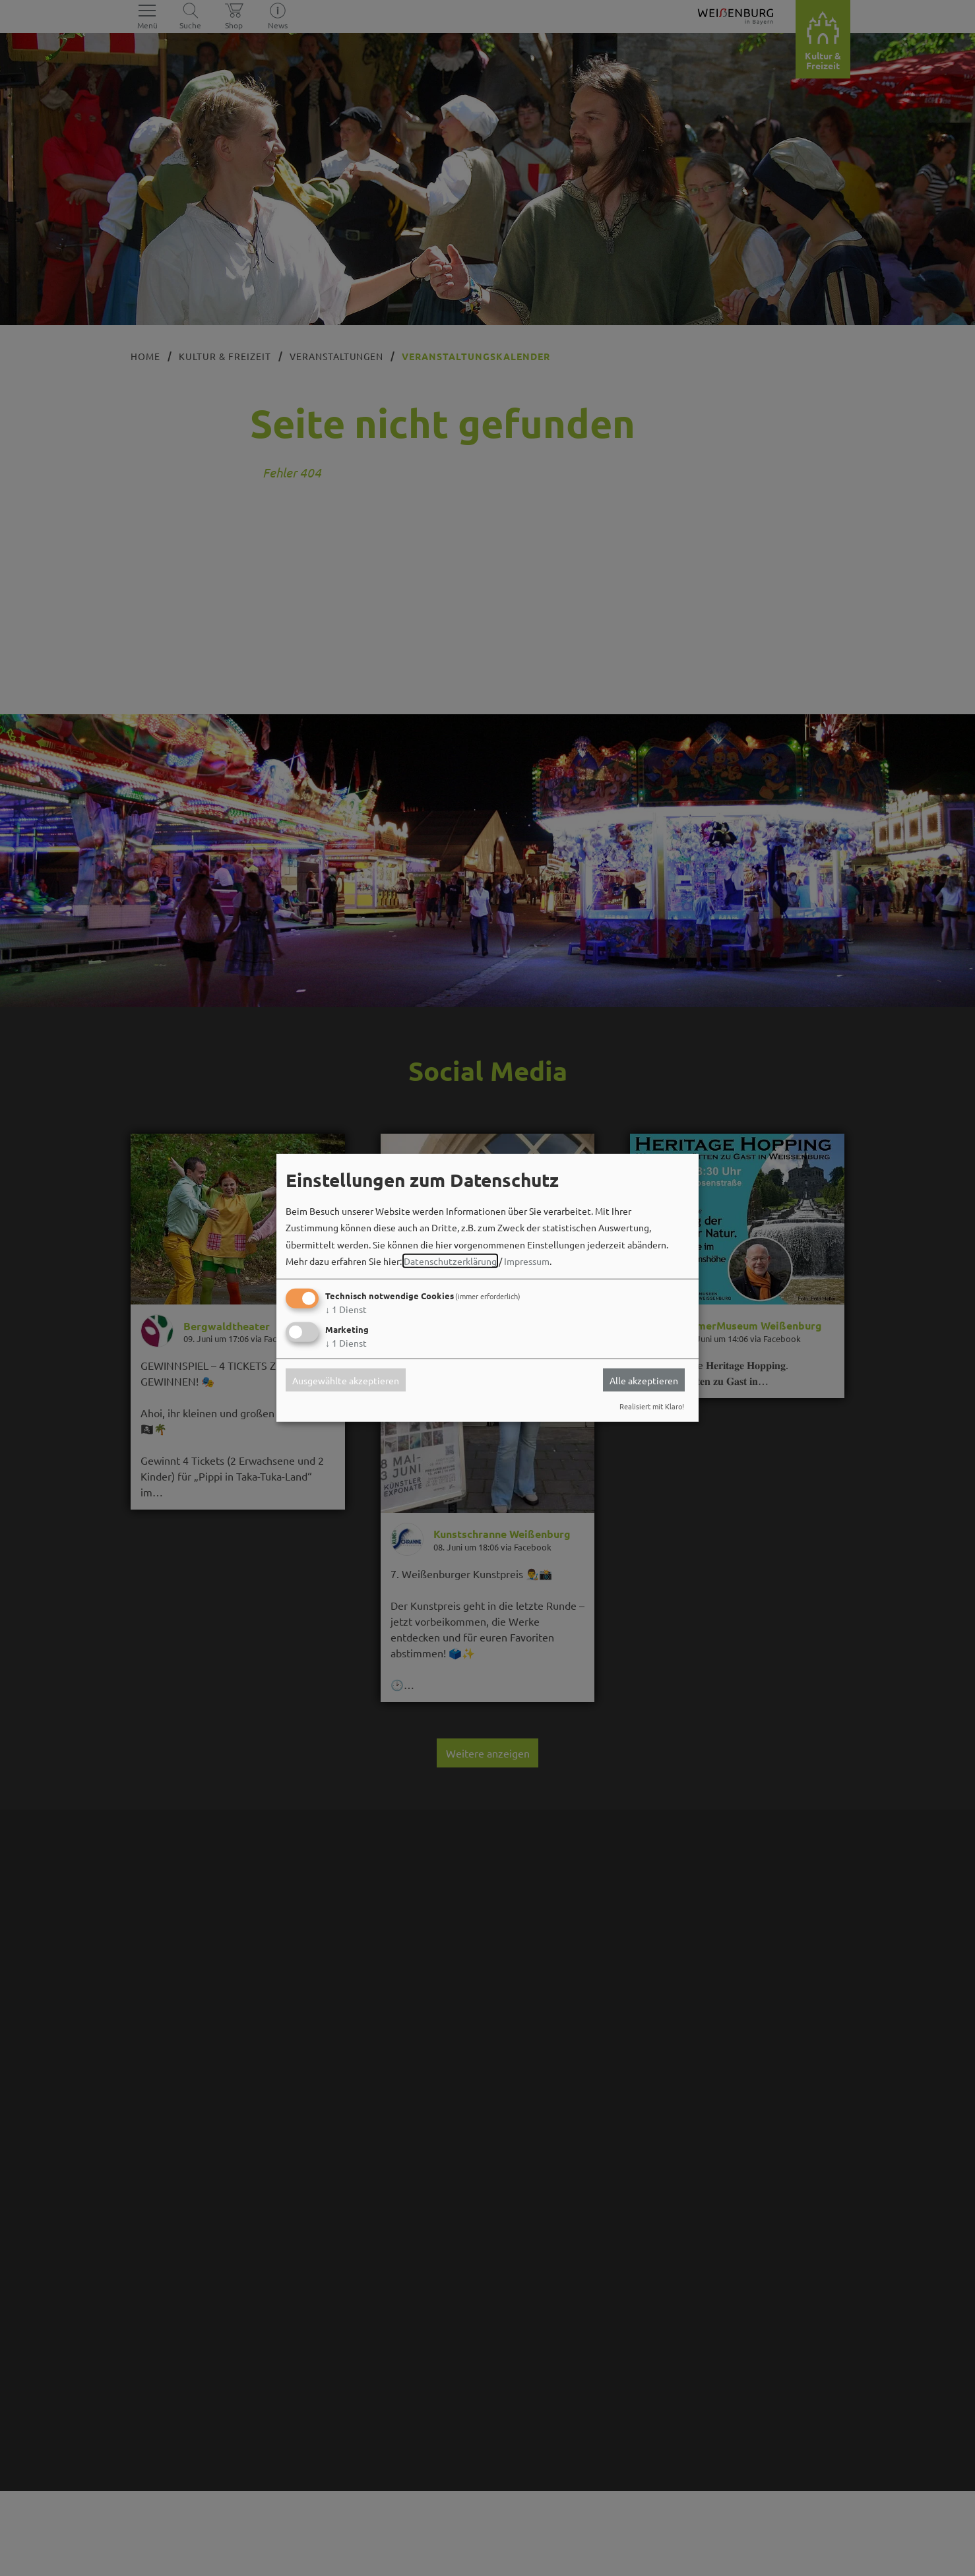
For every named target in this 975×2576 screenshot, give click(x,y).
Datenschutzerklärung (450, 1261)
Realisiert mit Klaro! (651, 1406)
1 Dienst (346, 1309)
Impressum (527, 1261)
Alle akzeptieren (644, 1380)
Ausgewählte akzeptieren (345, 1380)
